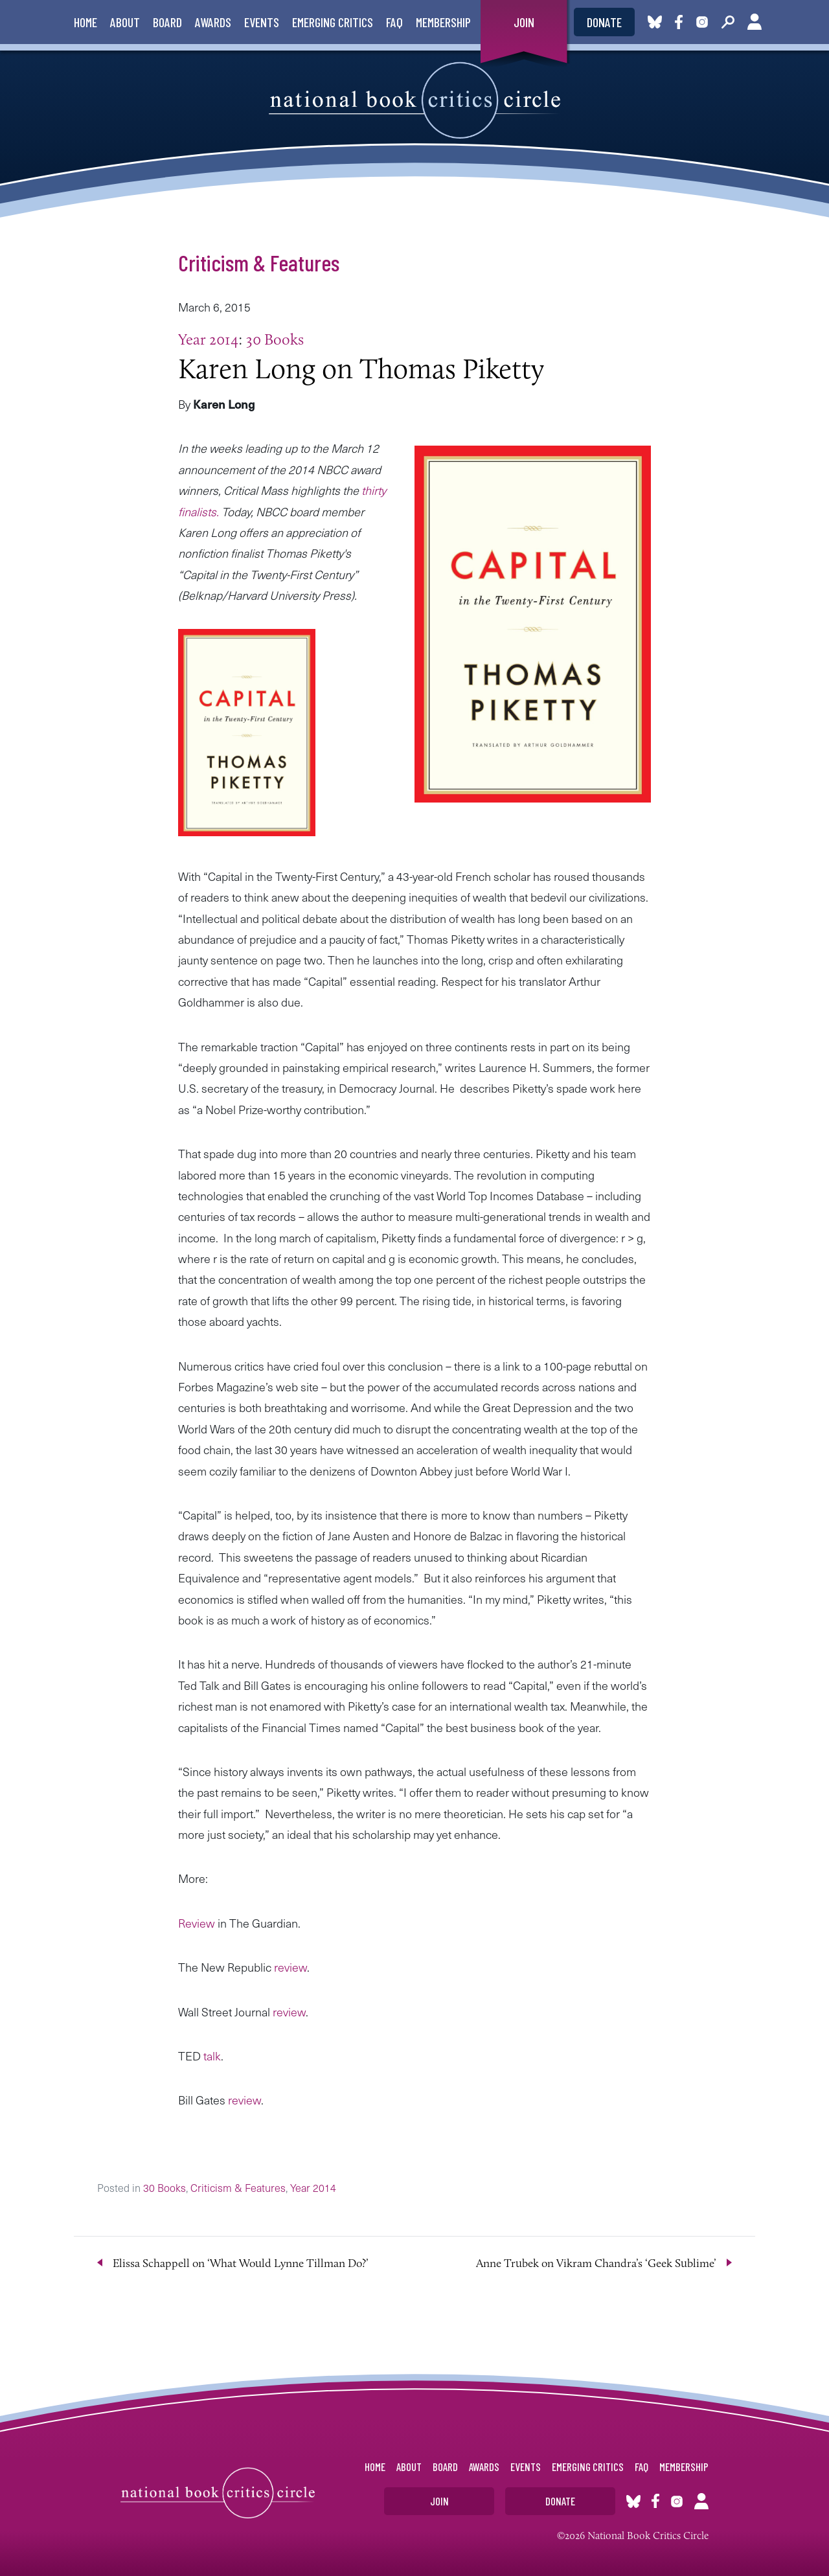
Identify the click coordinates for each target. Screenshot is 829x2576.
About (125, 22)
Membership (443, 22)
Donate (604, 22)
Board (167, 22)
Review (196, 1923)
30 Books (275, 339)
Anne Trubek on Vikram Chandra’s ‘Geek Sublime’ (596, 2263)
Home (85, 22)
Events (261, 22)
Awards (213, 22)
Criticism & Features (258, 262)
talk (211, 2055)
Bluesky (655, 22)
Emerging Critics (332, 22)
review (289, 1967)
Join (524, 22)
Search (727, 22)
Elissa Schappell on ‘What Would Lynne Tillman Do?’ (241, 2263)
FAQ (394, 22)
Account (754, 22)
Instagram (702, 22)
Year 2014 (208, 339)
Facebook (681, 22)
